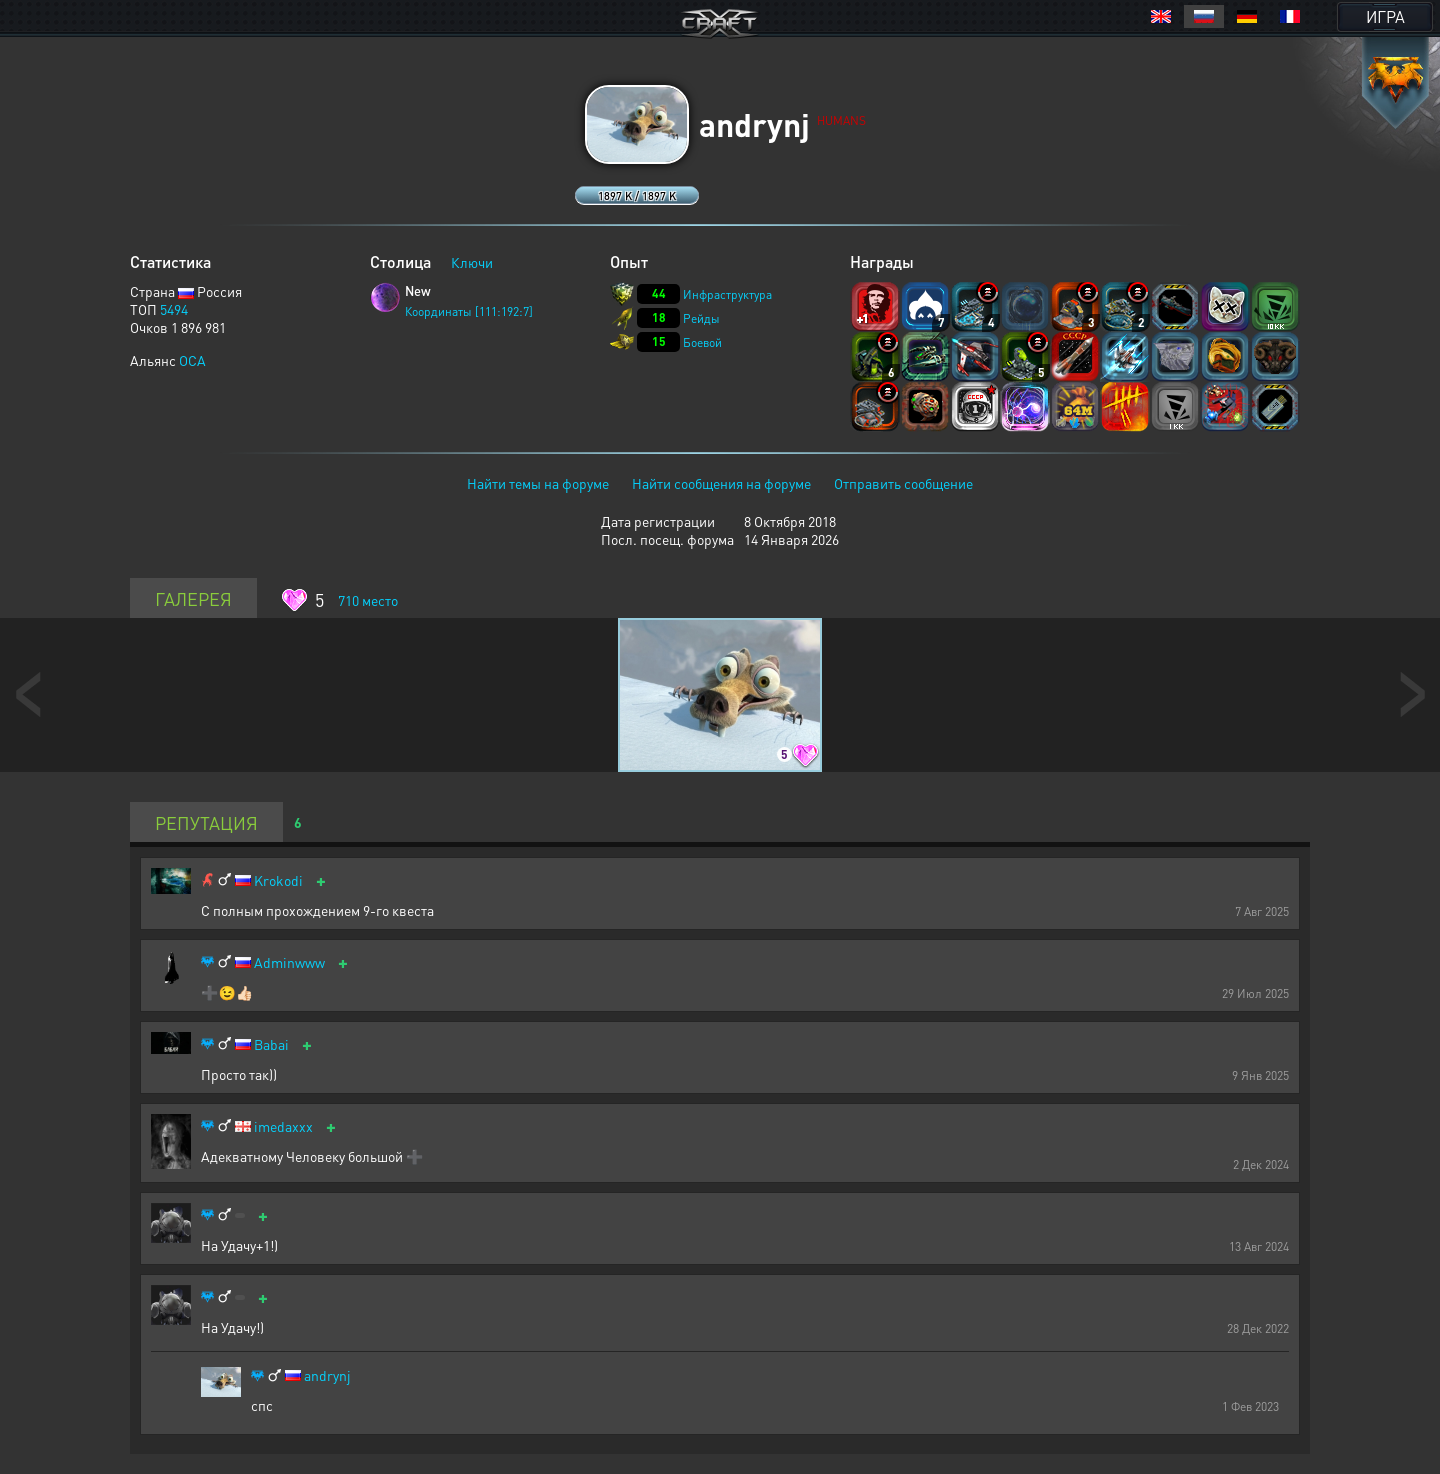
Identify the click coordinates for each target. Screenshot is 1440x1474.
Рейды (701, 318)
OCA (192, 360)
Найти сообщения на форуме (721, 483)
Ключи (472, 262)
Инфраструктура (727, 294)
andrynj (327, 1375)
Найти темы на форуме (538, 483)
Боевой (702, 342)
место (368, 600)
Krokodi (278, 880)
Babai (271, 1044)
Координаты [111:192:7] (469, 311)
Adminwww (289, 962)
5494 (174, 309)
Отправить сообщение (903, 483)
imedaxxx (283, 1126)
